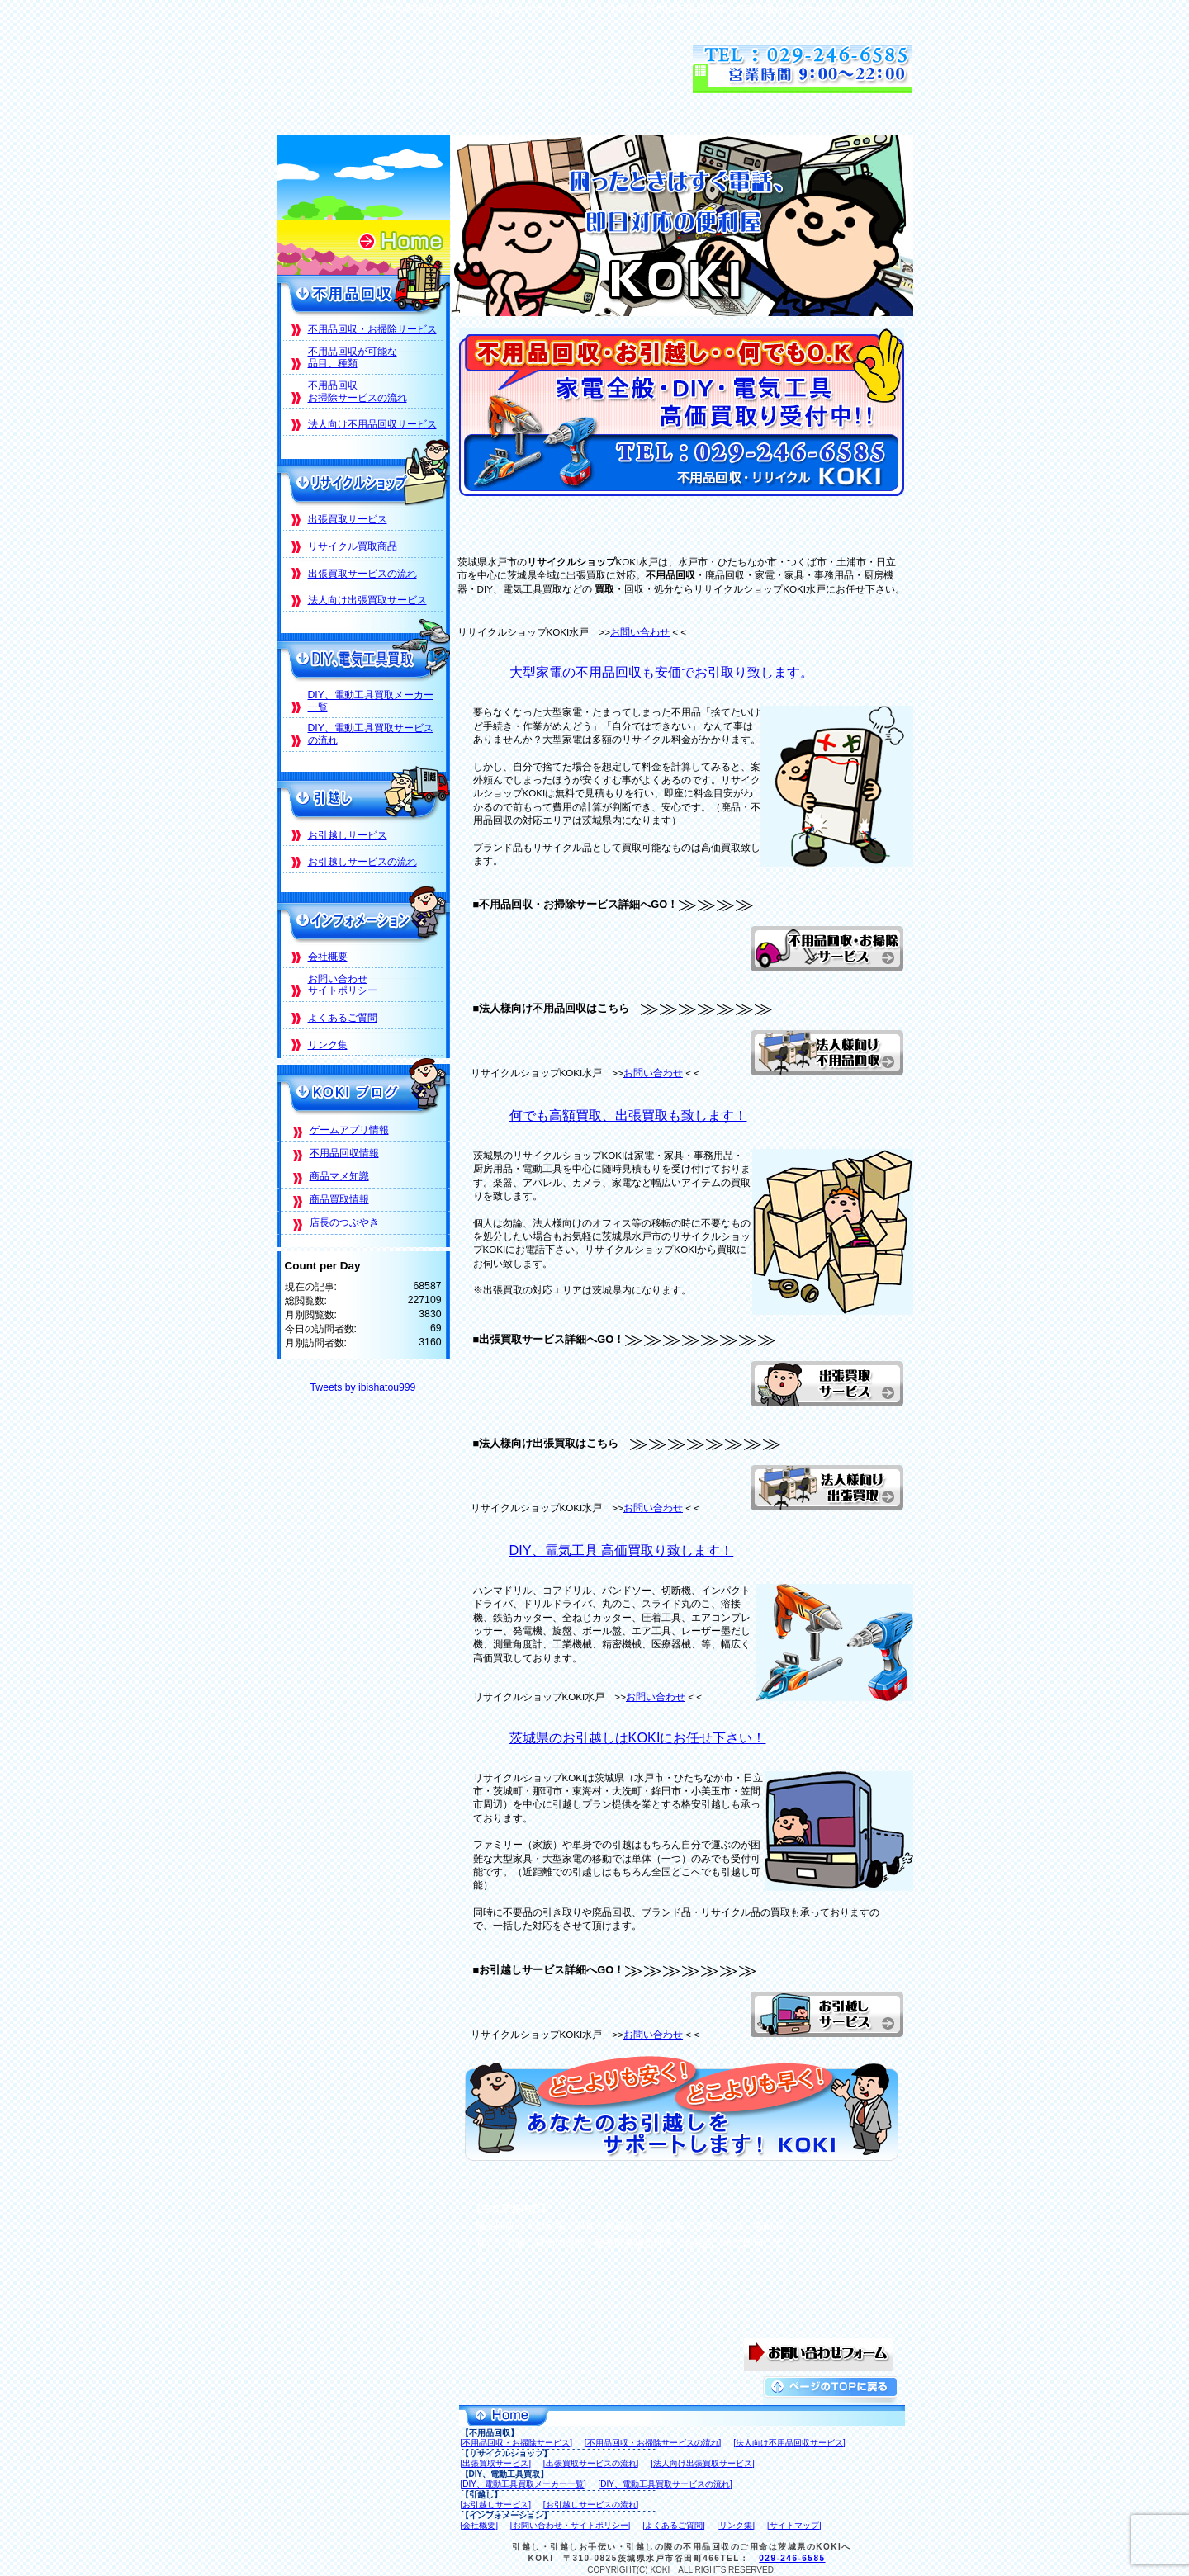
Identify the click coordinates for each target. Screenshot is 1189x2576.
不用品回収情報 (344, 1153)
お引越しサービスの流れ (362, 861)
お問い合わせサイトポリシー (342, 985)
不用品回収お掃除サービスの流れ (357, 392)
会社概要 (328, 956)
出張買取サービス (347, 519)
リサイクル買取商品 (352, 546)
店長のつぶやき (344, 1222)
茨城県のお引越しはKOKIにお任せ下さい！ (637, 1737)
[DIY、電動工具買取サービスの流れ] (665, 2484)
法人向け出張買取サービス (367, 600)
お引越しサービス (347, 835)
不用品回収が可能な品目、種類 (352, 358)
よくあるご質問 (342, 1017)
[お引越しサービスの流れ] (591, 2504)
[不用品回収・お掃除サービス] (517, 2442)
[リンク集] (737, 2525)
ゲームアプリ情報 (349, 1130)
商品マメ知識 (339, 1176)
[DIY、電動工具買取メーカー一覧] (523, 2484)
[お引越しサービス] (496, 2504)
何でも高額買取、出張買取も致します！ (628, 1115)
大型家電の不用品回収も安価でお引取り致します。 (661, 671)
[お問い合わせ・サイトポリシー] (570, 2525)
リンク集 (328, 1045)
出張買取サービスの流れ (362, 573)
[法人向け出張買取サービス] (703, 2463)
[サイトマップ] (794, 2525)
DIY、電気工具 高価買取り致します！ (621, 1550)
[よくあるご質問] (673, 2525)
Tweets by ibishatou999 (363, 1387)
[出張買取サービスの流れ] (591, 2463)
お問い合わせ (640, 631)
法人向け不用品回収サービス (372, 424)
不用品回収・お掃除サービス (372, 329)
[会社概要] (480, 2525)
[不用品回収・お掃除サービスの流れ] (653, 2442)
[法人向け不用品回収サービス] (789, 2442)
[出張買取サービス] (496, 2463)
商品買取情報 (339, 1199)
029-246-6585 (792, 2558)
